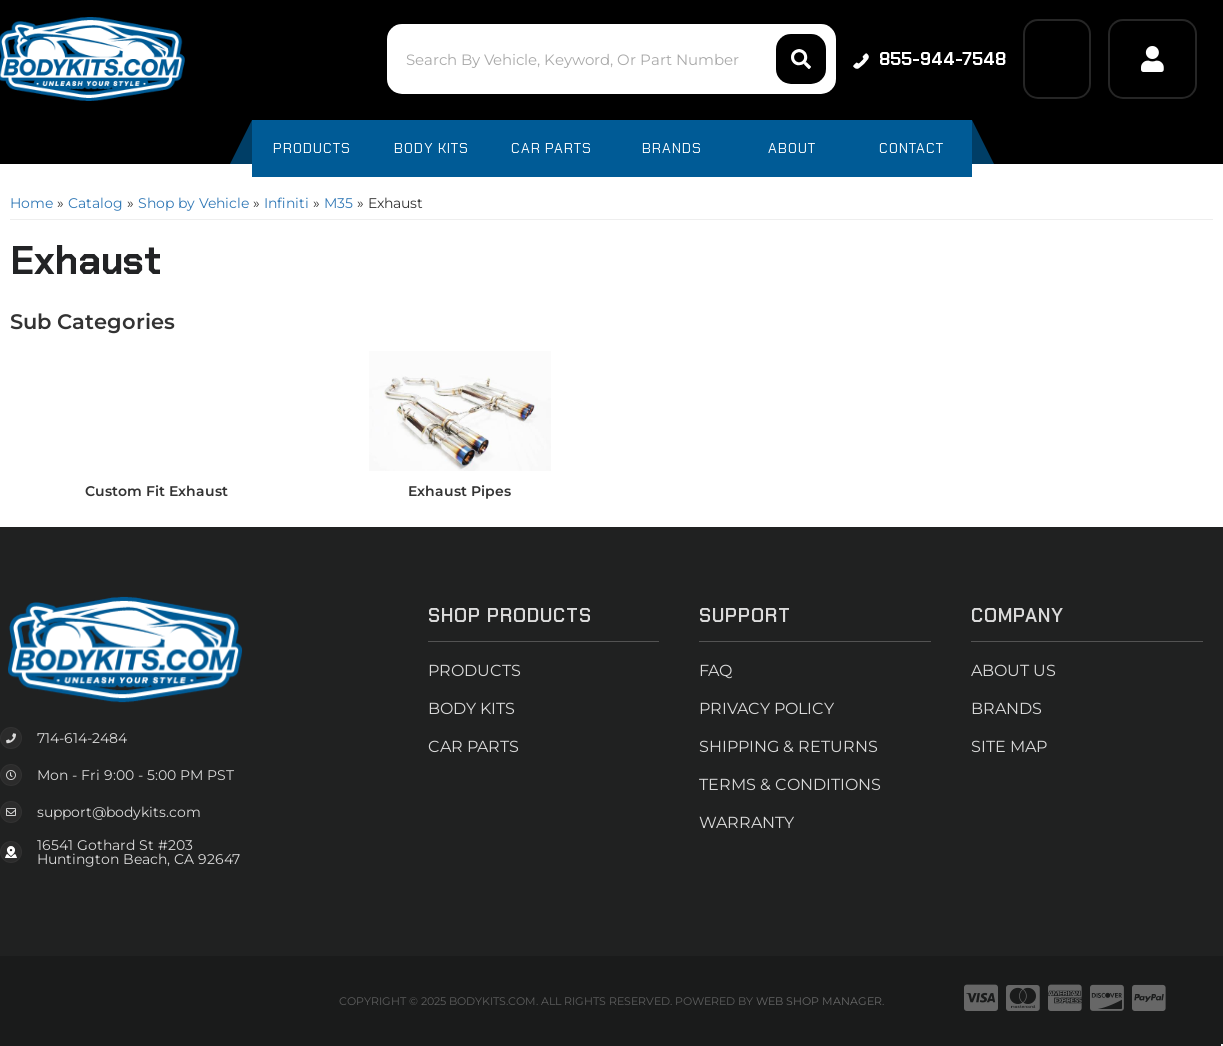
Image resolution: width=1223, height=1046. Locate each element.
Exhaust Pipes (459, 491)
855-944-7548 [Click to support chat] (929, 59)
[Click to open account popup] (1152, 59)
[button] (611, 59)
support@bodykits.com (119, 812)
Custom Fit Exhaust (156, 491)
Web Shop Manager (819, 1001)
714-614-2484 (82, 738)
